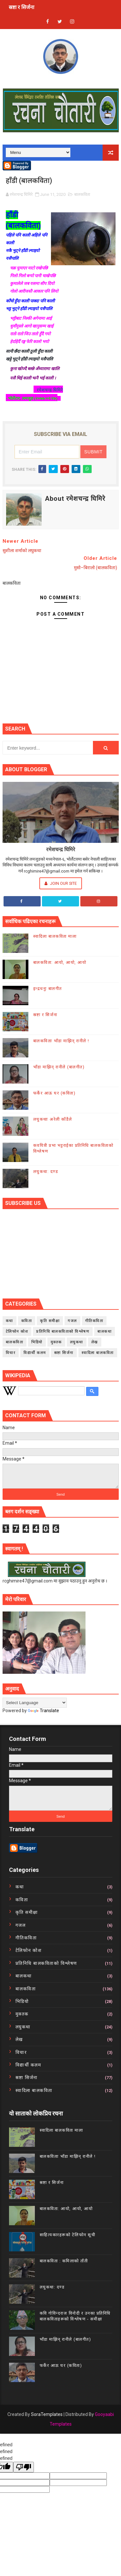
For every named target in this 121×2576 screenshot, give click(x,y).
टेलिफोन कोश (17, 1331)
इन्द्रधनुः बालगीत (47, 988)
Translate (43, 1710)
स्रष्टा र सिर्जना (21, 7)
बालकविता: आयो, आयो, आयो (59, 962)
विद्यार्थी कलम (35, 1352)
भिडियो (37, 1342)
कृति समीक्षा (50, 1320)
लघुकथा (76, 1342)
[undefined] (23, 2467)
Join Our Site (61, 883)
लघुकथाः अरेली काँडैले (52, 1119)
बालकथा (104, 1331)
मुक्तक (56, 1342)
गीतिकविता (94, 1320)
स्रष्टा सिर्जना (64, 1352)
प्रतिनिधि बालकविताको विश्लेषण (62, 1331)
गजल (72, 1320)
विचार (11, 1352)
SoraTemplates (47, 2414)
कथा (9, 1320)
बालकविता (82, 194)
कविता (26, 1320)
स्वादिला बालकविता (98, 1352)
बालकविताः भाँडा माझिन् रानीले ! (61, 1040)
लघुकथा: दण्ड (45, 1171)
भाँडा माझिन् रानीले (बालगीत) (59, 1067)
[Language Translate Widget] (35, 1703)
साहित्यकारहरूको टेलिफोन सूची (68, 2234)
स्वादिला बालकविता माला (55, 936)
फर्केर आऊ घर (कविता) (54, 1093)
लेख (94, 1342)
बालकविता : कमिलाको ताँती (64, 2260)
